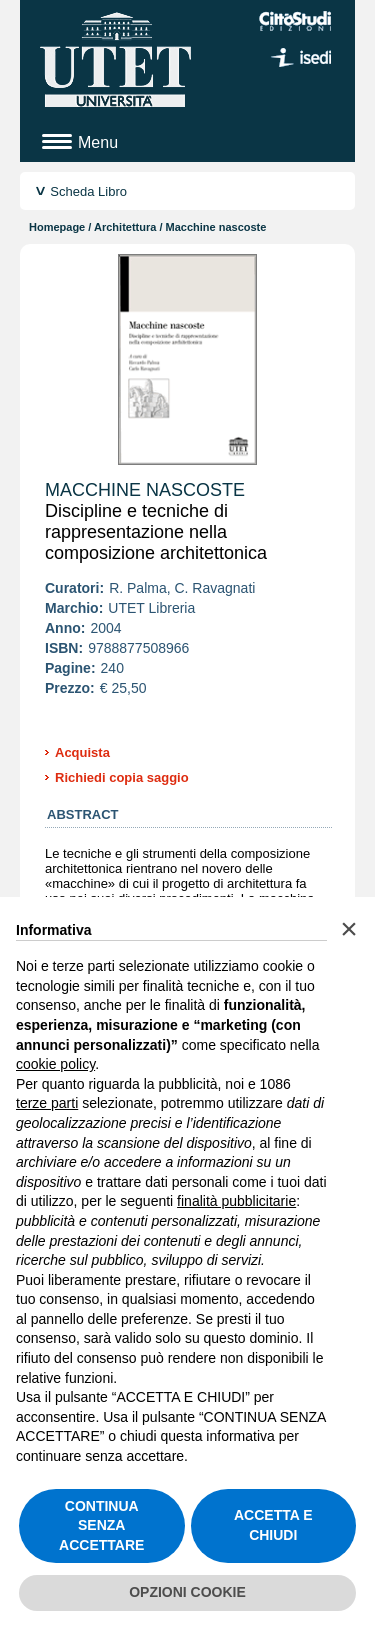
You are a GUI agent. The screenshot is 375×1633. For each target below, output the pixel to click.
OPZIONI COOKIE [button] (187, 1592)
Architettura (125, 227)
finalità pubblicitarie (236, 1201)
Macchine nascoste (145, 490)
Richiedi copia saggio (122, 777)
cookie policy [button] (55, 1064)
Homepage (57, 227)
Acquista (82, 752)
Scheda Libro (88, 191)
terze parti (47, 1103)
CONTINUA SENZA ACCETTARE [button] (101, 1525)
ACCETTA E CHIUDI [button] (273, 1525)
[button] (349, 929)
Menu (98, 142)
